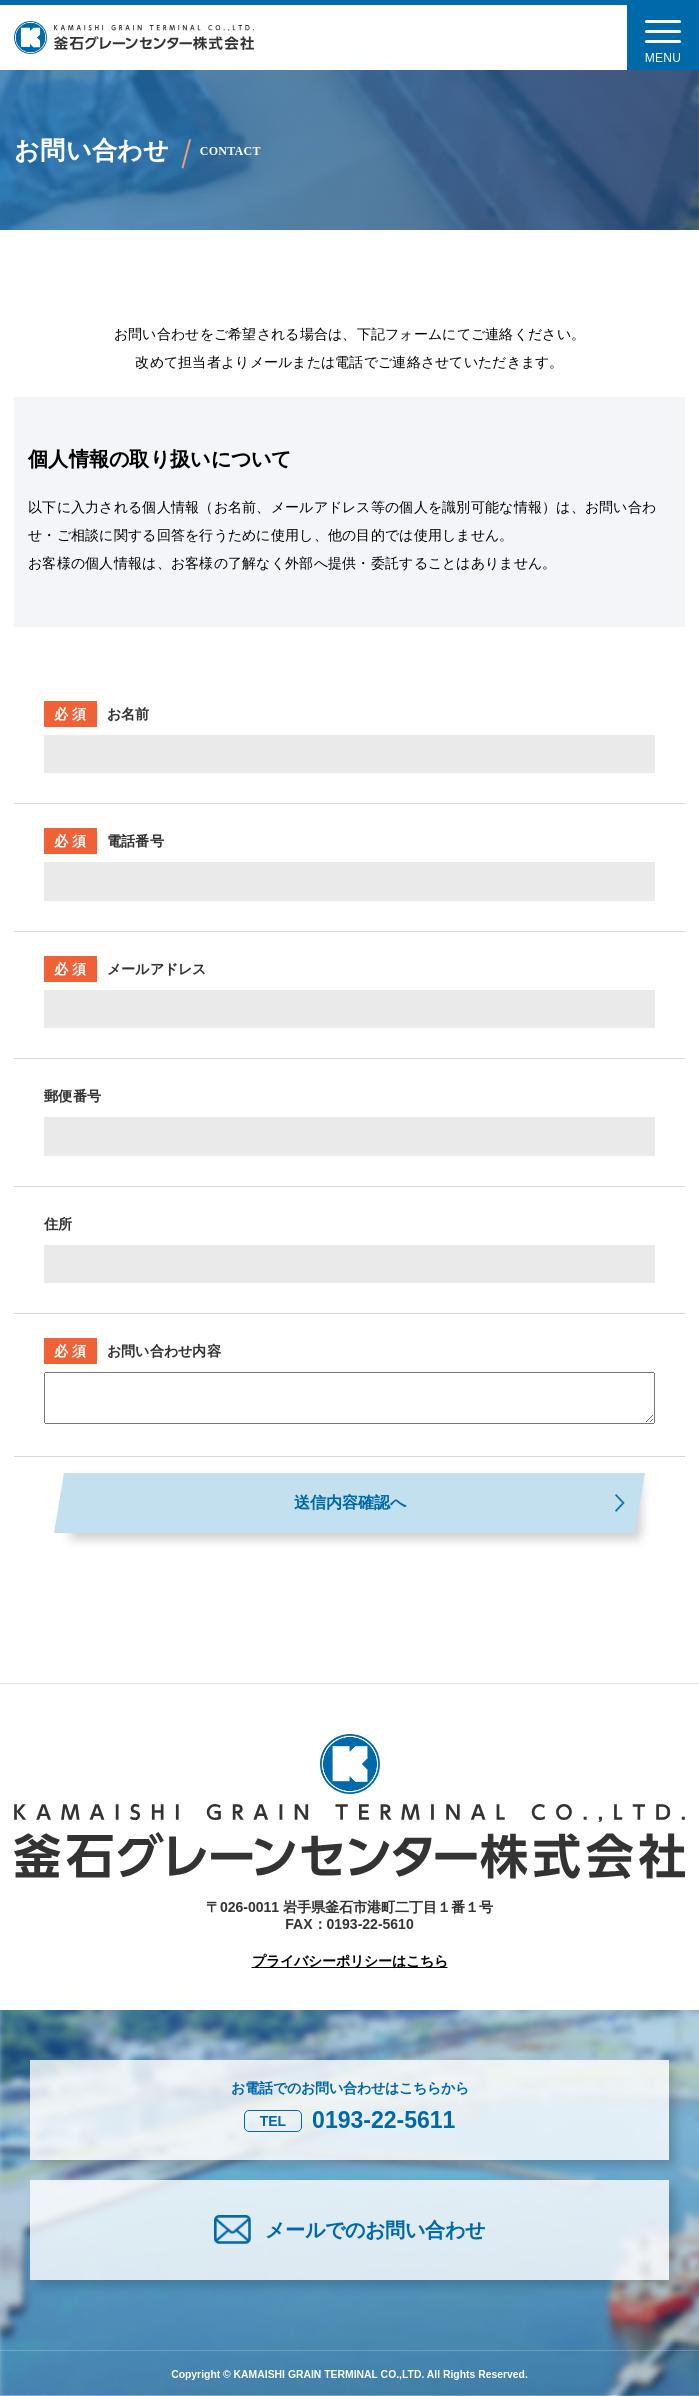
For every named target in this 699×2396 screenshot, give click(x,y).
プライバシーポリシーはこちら (350, 1961)
